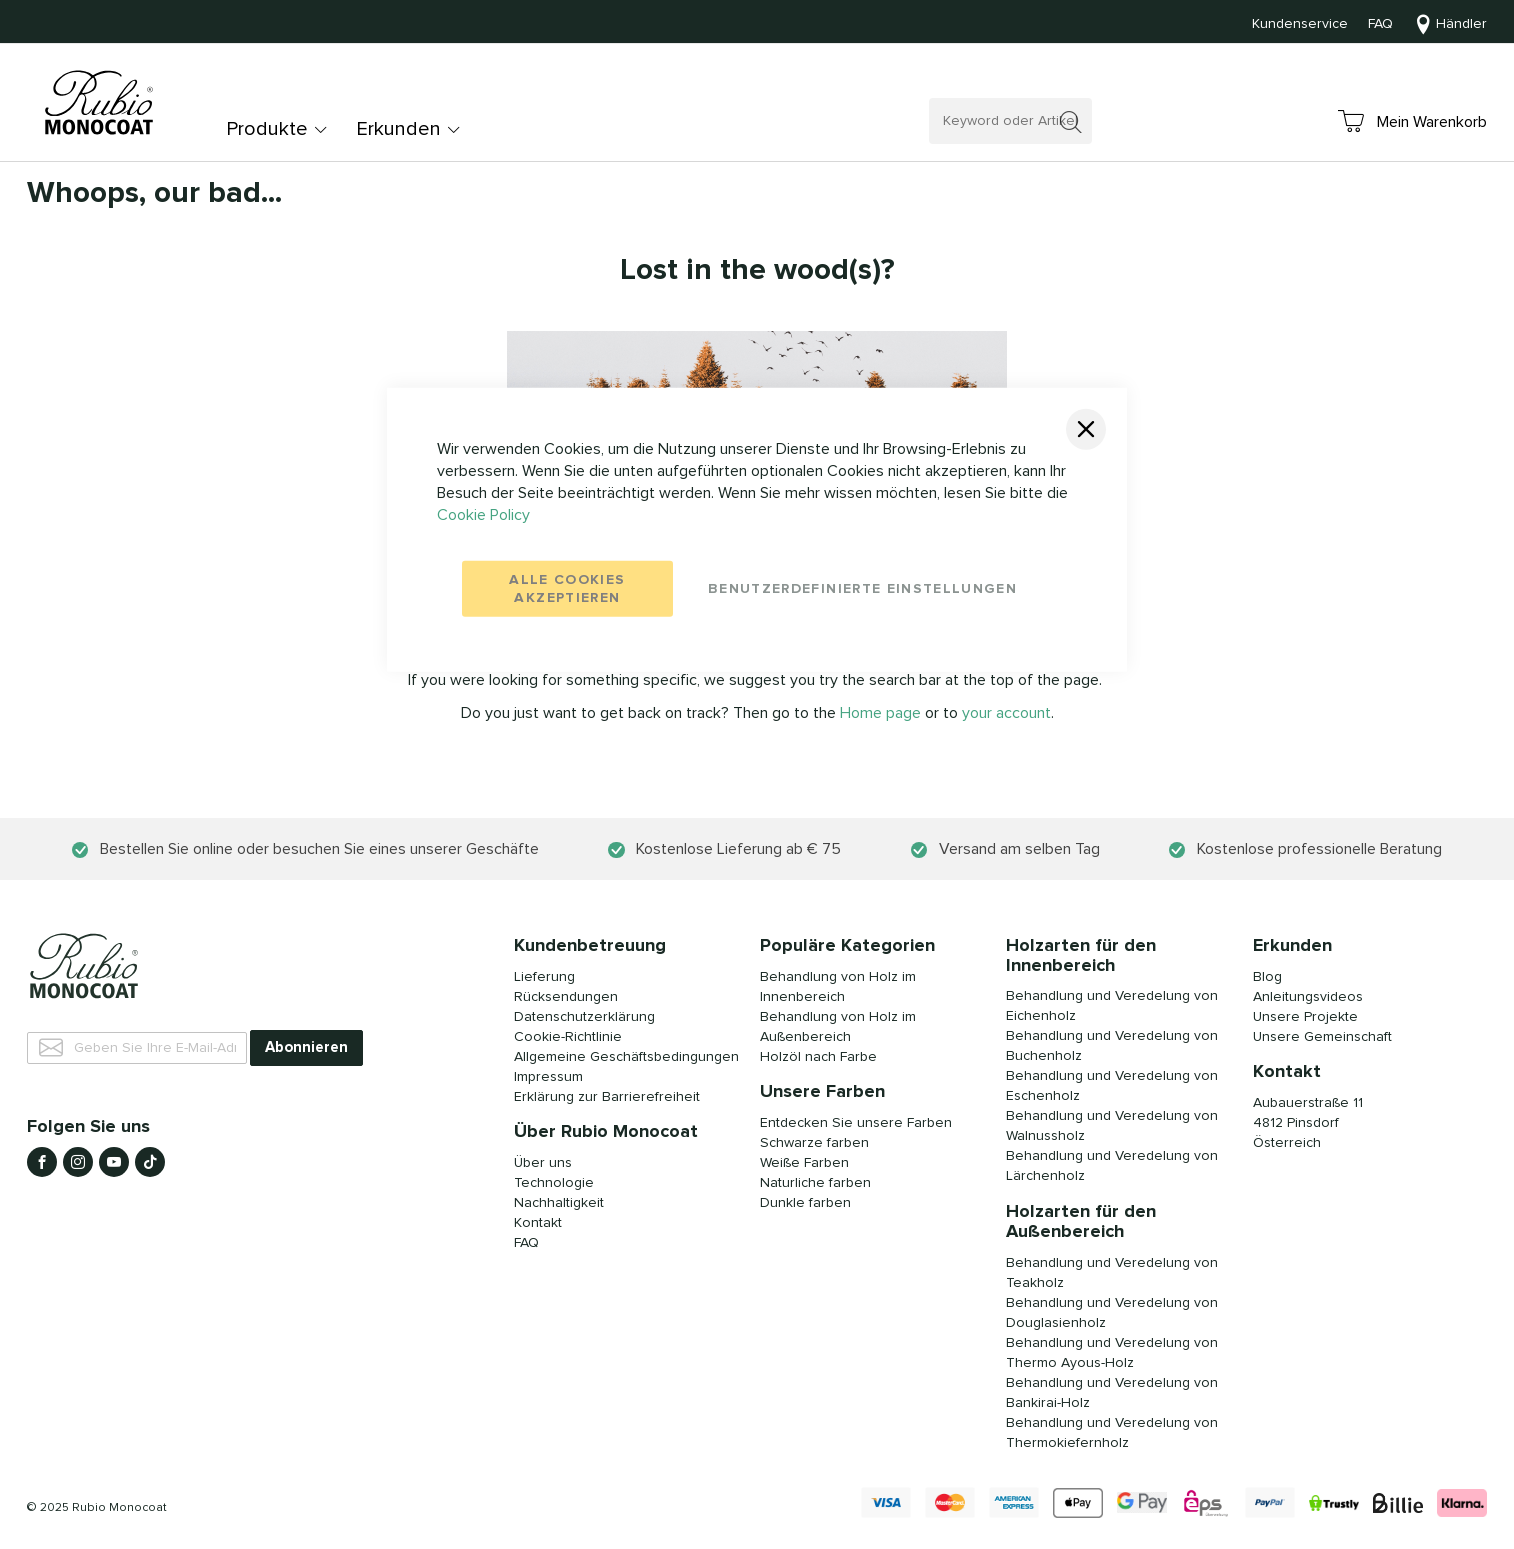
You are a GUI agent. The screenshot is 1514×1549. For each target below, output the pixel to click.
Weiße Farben (804, 1163)
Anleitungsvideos (1308, 997)
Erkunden (398, 129)
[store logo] (102, 104)
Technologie (554, 1183)
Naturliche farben (815, 1183)
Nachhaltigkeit (559, 1203)
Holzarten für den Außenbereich (1081, 1222)
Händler (1461, 24)
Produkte (267, 129)
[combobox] (1010, 121)
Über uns (543, 1163)
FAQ (1380, 24)
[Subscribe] (306, 1048)
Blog (1267, 977)
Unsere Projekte (1305, 1017)
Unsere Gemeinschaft (1322, 1037)
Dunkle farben (805, 1203)
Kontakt (538, 1223)
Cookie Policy (483, 514)
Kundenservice (1300, 24)
